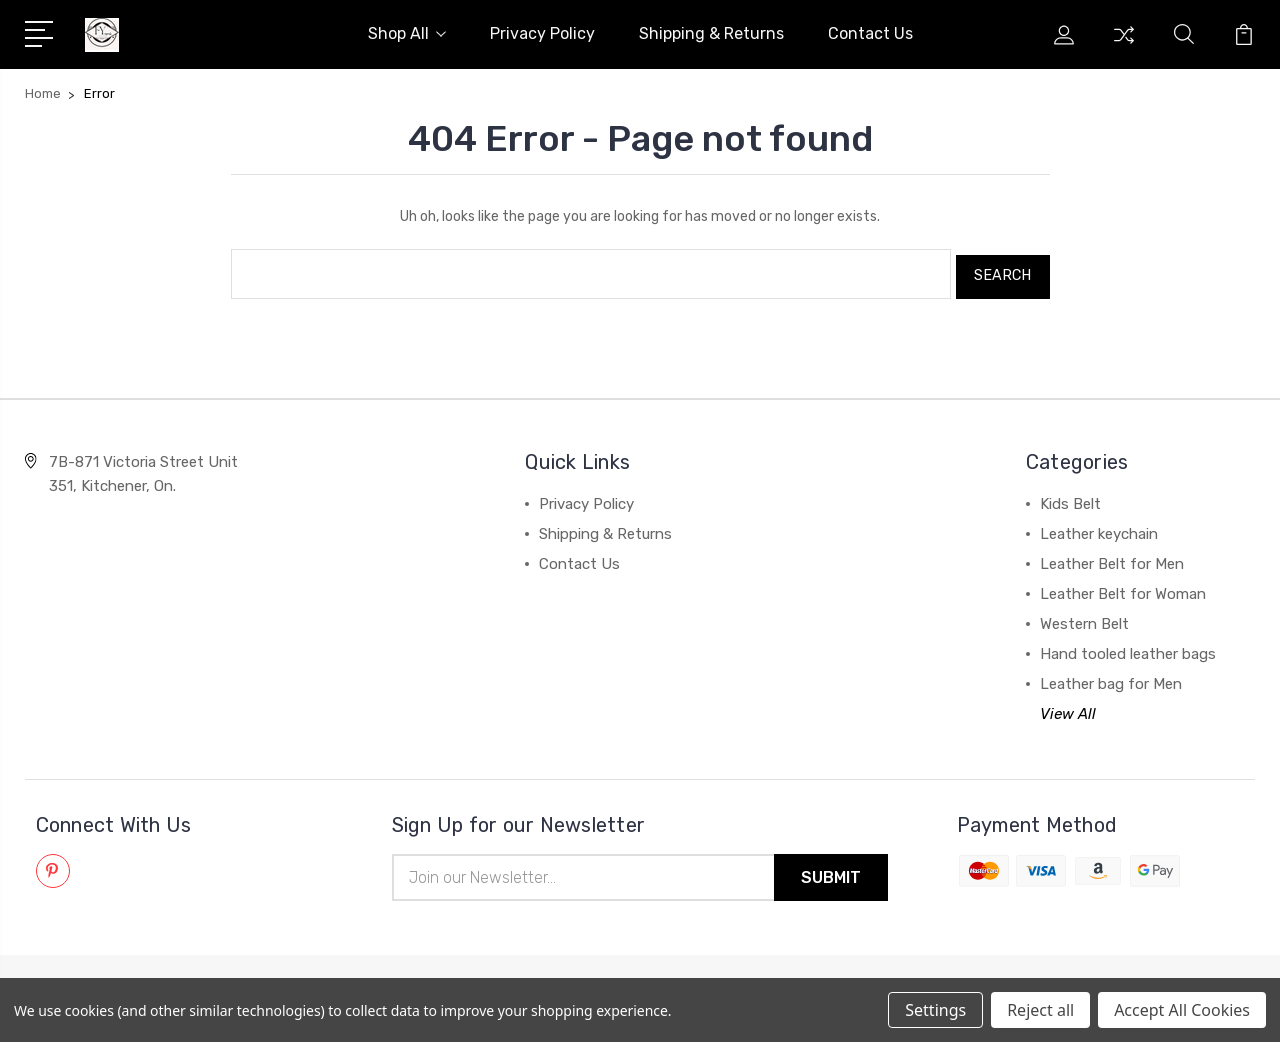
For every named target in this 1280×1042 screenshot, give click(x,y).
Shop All (407, 33)
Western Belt (1084, 618)
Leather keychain (1099, 528)
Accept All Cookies (1182, 1010)
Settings (935, 1010)
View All (1068, 708)
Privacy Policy (542, 33)
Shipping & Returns (711, 33)
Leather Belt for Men (1112, 558)
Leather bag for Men (1111, 678)
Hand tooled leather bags (1128, 648)
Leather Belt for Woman (1123, 588)
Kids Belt (1070, 498)
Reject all (1040, 1010)
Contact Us (870, 33)
